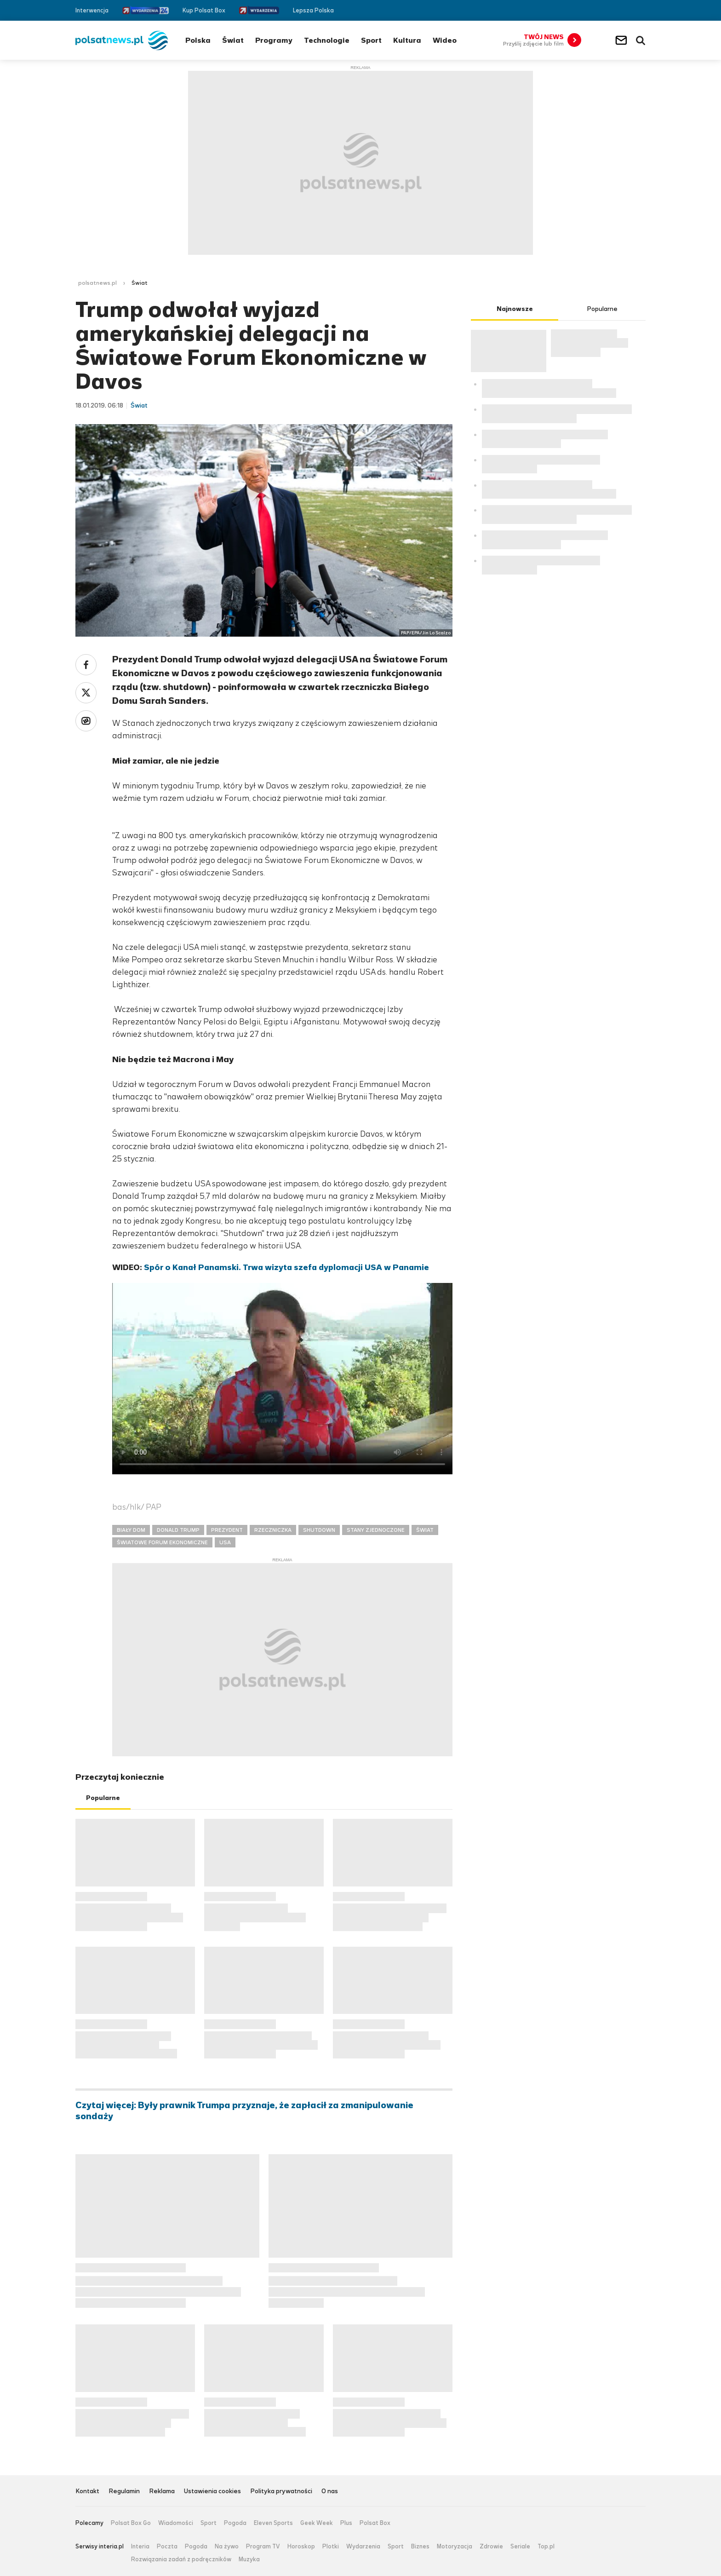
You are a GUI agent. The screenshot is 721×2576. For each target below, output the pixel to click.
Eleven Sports (273, 2523)
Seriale (520, 2546)
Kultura (407, 40)
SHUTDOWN (319, 1530)
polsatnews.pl (97, 283)
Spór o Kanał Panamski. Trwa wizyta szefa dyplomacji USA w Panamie (286, 1267)
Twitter (628, 10)
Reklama (162, 2492)
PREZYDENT (227, 1530)
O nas (329, 2492)
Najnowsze (515, 309)
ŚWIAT (425, 1530)
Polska (198, 40)
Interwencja (92, 10)
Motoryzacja (454, 2546)
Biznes (420, 2546)
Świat (233, 40)
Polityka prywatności (281, 2492)
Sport (371, 40)
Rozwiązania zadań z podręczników (181, 2559)
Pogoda (235, 2523)
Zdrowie (491, 2546)
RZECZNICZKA (273, 1530)
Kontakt (87, 2492)
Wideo (445, 40)
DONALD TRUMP (178, 1530)
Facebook (614, 10)
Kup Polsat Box (204, 10)
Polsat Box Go (131, 2523)
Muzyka (249, 2559)
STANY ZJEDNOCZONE (376, 1530)
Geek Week (316, 2523)
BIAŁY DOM (131, 1530)
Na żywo (227, 2546)
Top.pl (546, 2546)
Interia (140, 2546)
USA (225, 1542)
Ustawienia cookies (212, 2492)
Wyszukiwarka (640, 40)
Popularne (103, 1798)
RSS (642, 10)
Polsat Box (375, 2523)
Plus (346, 2523)
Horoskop (301, 2546)
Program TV (263, 2546)
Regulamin (124, 2492)
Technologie (326, 40)
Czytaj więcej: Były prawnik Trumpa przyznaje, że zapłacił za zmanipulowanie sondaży (244, 2111)
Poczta (167, 2546)
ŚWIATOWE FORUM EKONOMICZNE (162, 1542)
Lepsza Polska (313, 10)
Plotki (330, 2546)
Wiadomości (175, 2523)
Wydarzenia (363, 2546)
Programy (273, 40)
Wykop (86, 721)
